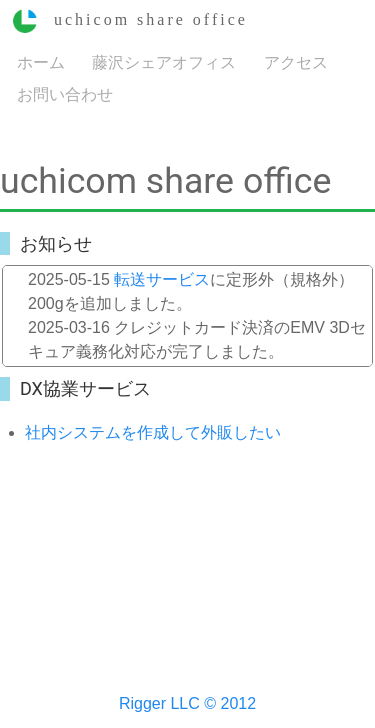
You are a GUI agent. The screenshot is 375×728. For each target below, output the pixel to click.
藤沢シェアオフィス (164, 61)
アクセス (296, 61)
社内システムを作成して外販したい (153, 432)
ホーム (41, 61)
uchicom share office (130, 19)
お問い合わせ (65, 93)
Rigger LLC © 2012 (187, 703)
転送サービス (162, 279)
